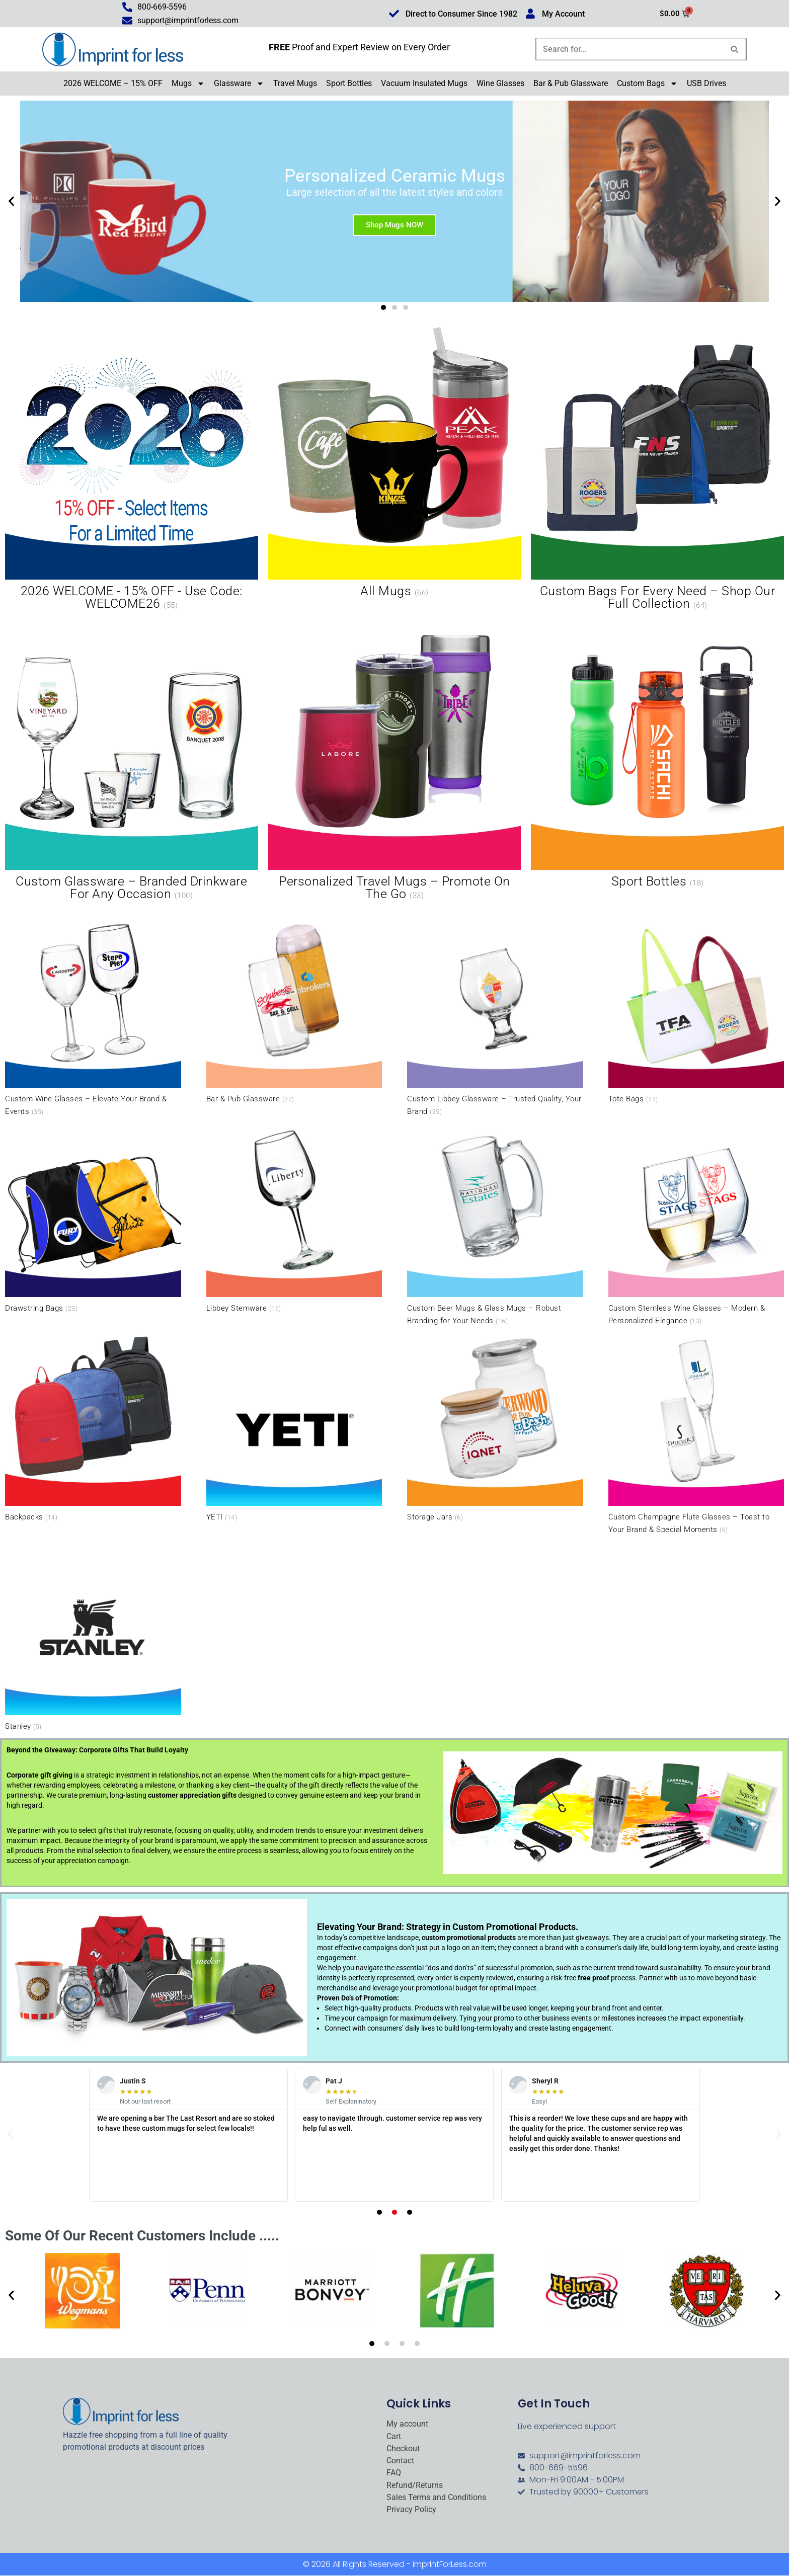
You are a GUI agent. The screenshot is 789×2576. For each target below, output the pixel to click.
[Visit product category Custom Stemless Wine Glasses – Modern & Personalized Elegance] (696, 1224)
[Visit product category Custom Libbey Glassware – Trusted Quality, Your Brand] (495, 1015)
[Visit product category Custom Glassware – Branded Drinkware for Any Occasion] (131, 759)
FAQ (393, 2473)
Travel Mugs (295, 83)
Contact (400, 2461)
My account (407, 2424)
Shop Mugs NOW (394, 224)
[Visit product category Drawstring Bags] (93, 1218)
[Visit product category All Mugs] (394, 463)
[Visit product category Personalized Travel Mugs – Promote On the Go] (394, 759)
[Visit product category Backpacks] (93, 1427)
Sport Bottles (349, 83)
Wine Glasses (500, 83)
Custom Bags (647, 83)
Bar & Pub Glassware (570, 83)
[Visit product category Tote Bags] (696, 1009)
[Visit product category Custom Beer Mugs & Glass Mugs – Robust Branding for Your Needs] (495, 1224)
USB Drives (706, 83)
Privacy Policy (411, 2510)
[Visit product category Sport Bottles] (657, 753)
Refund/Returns (414, 2485)
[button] (11, 201)
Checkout (403, 2448)
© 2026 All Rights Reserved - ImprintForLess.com (395, 2564)
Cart (393, 2436)
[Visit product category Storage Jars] (495, 1427)
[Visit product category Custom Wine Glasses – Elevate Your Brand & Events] (93, 1015)
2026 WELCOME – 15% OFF (113, 83)
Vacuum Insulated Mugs (424, 83)
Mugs (188, 83)
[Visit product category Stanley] (93, 1636)
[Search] (630, 49)
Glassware (239, 83)
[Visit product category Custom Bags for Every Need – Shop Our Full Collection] (657, 469)
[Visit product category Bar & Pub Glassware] (294, 1009)
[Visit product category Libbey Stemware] (294, 1218)
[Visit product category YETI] (294, 1427)
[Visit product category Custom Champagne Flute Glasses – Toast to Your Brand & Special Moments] (696, 1433)
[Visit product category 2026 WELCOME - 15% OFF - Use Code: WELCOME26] (131, 469)
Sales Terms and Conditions (436, 2498)
